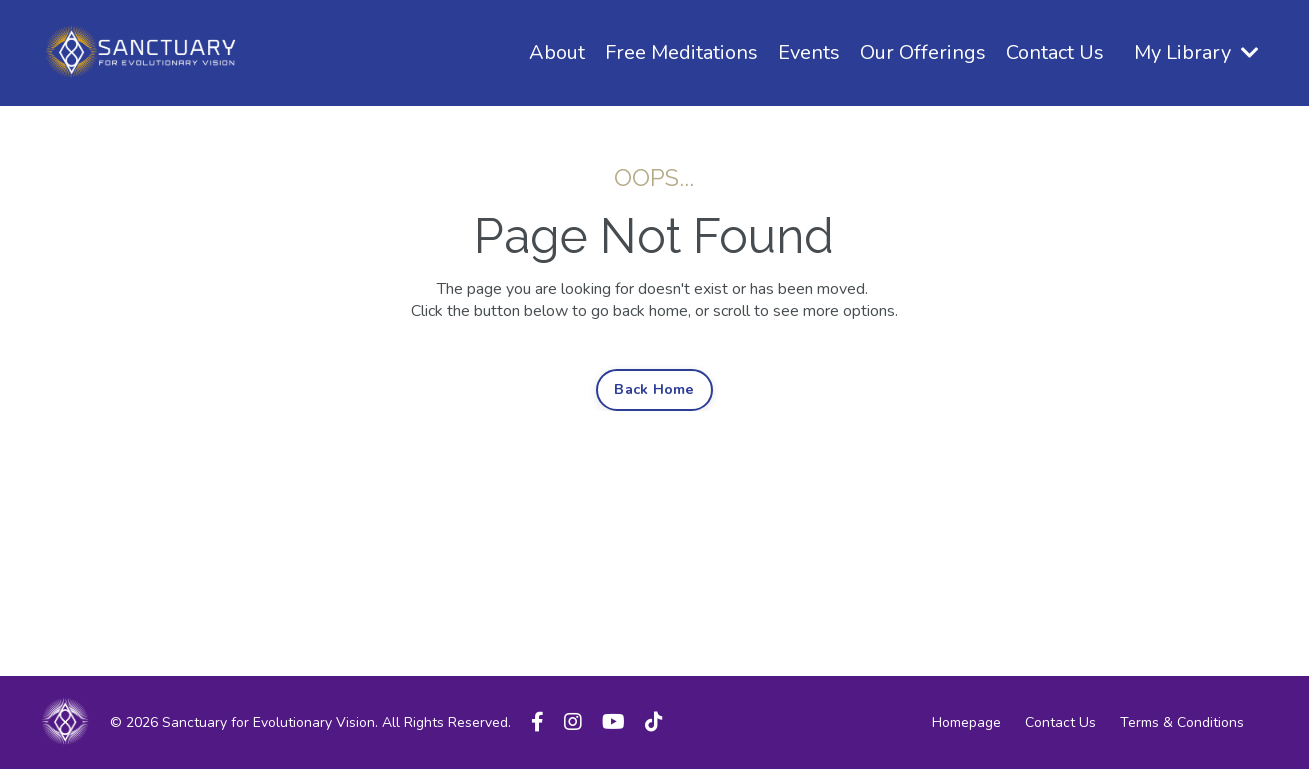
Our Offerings (923, 52)
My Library (1196, 52)
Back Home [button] (654, 389)
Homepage (966, 722)
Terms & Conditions (1182, 722)
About (557, 52)
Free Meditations (681, 52)
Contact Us (1055, 52)
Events (809, 52)
